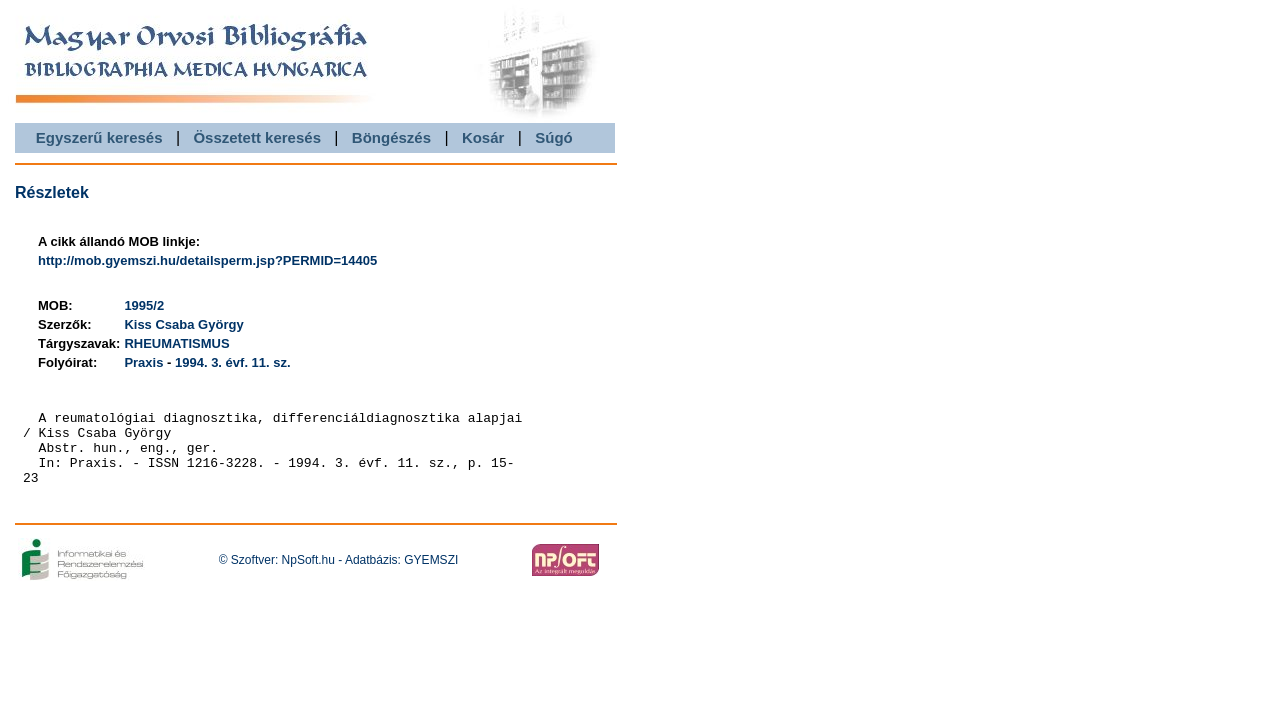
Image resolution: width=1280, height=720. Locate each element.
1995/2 (144, 305)
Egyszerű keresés (99, 137)
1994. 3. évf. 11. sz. (233, 362)
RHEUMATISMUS (176, 343)
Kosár (483, 137)
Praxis (143, 362)
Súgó (554, 137)
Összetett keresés (257, 137)
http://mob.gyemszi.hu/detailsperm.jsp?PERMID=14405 (207, 260)
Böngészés (391, 137)
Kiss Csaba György (183, 324)
